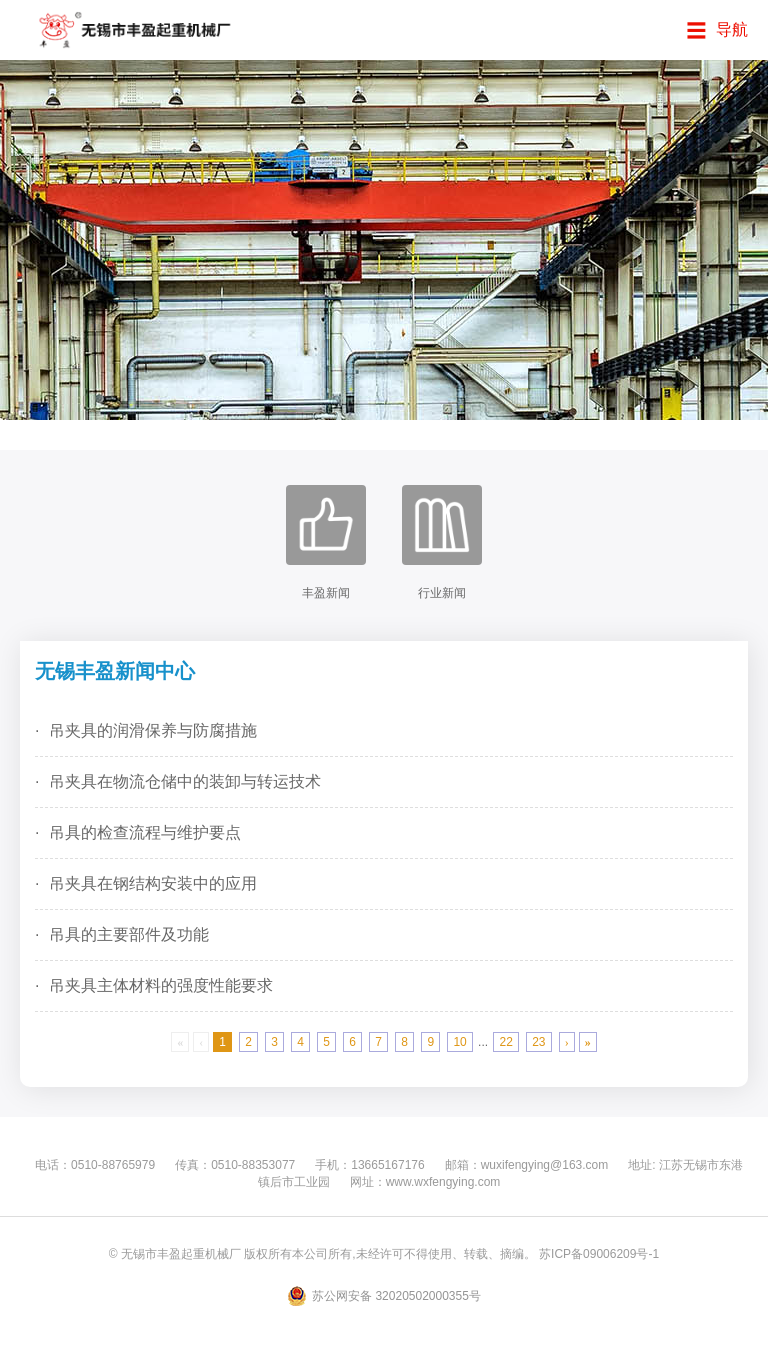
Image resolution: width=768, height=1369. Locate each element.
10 (459, 1042)
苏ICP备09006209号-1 (599, 1254)
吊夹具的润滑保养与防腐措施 (153, 730)
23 (538, 1042)
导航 (732, 29)
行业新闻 (442, 542)
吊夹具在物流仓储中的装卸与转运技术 (185, 781)
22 (505, 1042)
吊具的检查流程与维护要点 (145, 832)
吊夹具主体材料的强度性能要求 (161, 985)
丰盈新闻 (326, 542)
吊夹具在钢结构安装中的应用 (153, 883)
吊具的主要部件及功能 (129, 934)
